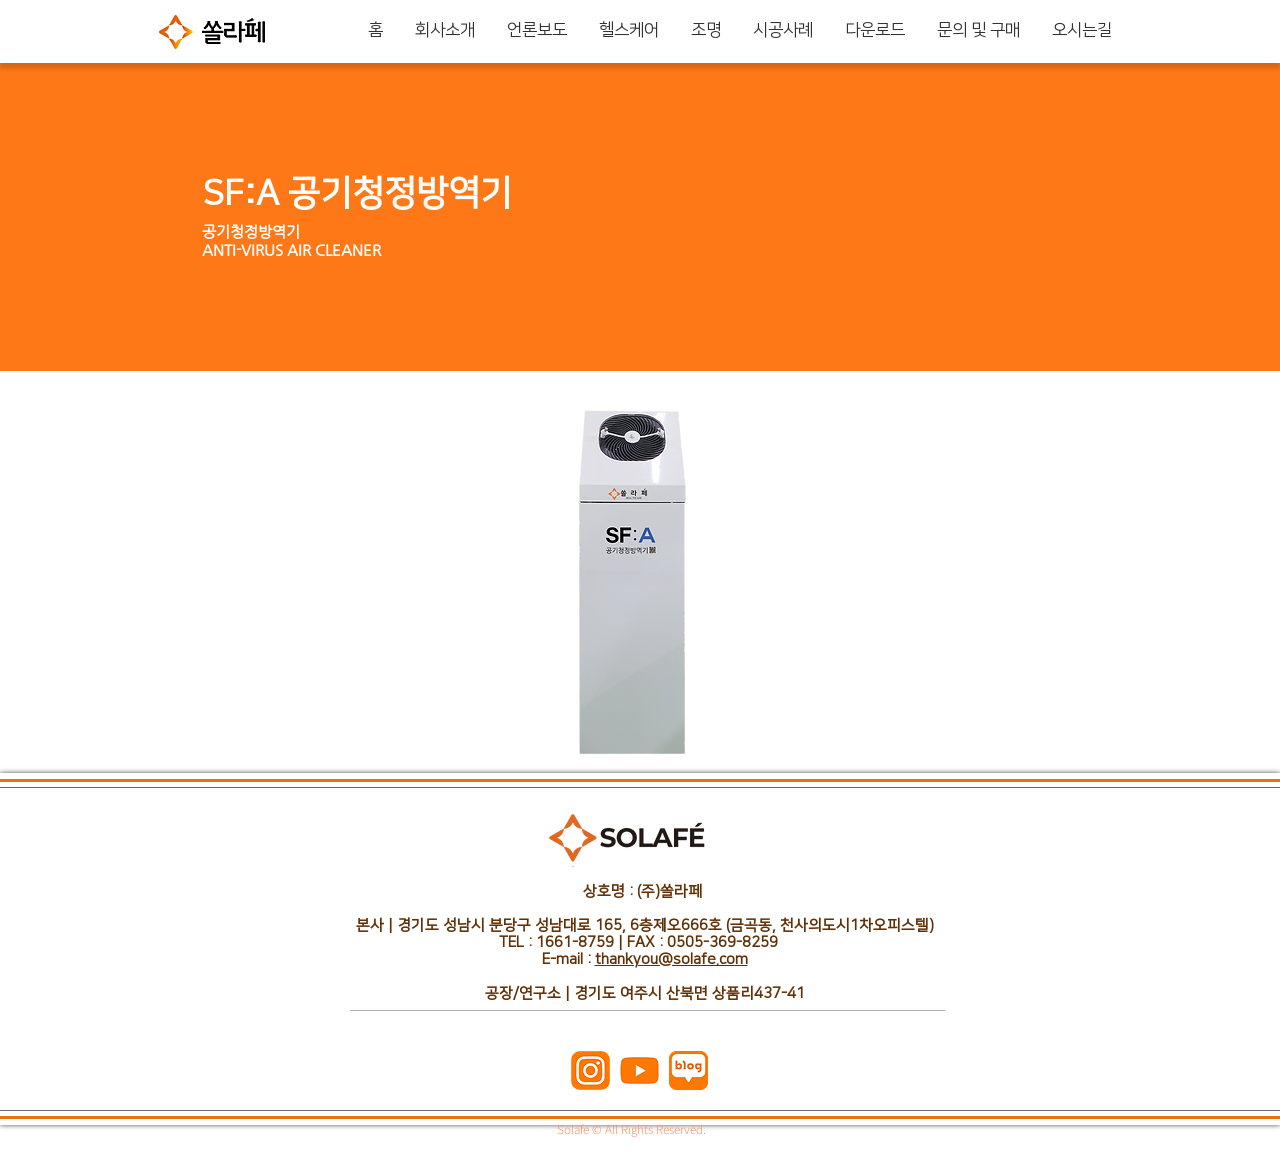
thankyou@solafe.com (671, 959)
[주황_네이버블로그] (688, 1070)
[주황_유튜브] (639, 1070)
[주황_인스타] (590, 1070)
